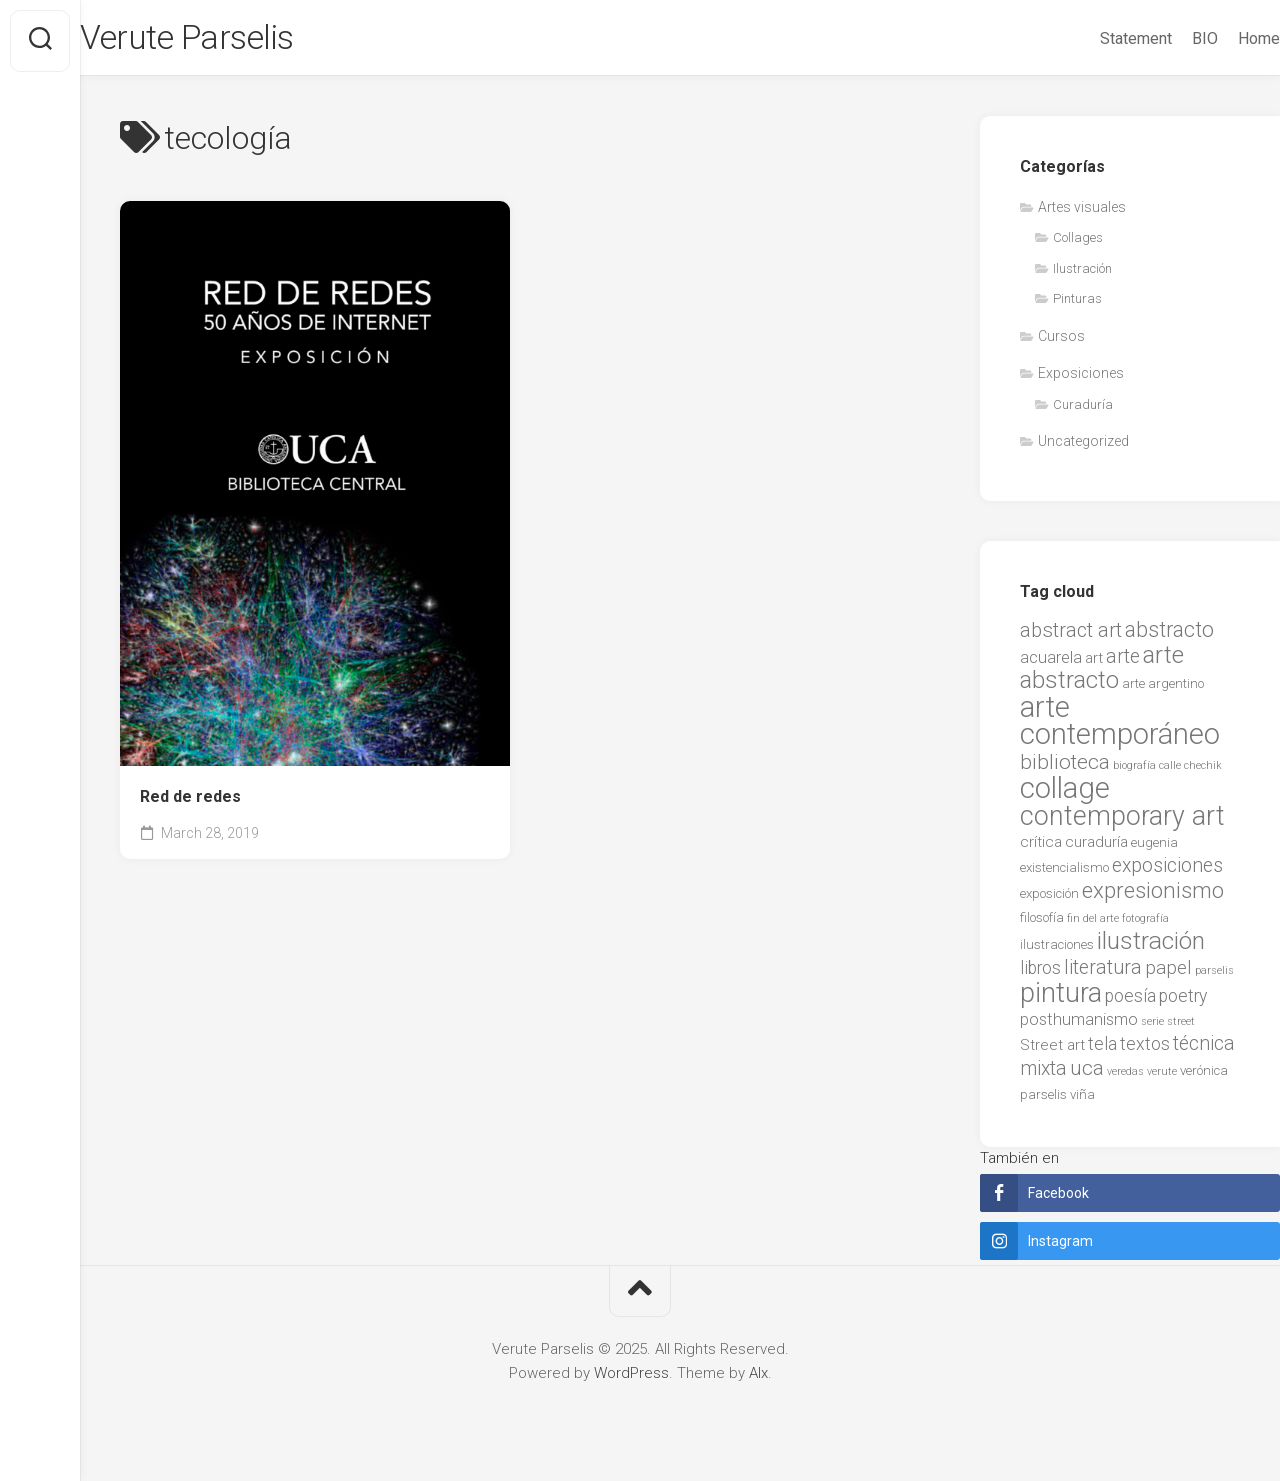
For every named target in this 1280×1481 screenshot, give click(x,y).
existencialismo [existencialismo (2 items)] (1064, 873)
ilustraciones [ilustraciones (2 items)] (1057, 950)
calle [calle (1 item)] (1170, 771)
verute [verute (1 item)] (1162, 1077)
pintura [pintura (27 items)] (1061, 999)
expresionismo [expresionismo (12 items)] (1153, 896)
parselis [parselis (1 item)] (1214, 976)
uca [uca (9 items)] (1087, 1074)
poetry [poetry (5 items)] (1183, 1002)
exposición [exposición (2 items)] (1049, 899)
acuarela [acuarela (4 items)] (1051, 663)
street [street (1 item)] (1181, 1027)
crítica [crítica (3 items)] (1041, 848)
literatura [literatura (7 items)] (1103, 973)
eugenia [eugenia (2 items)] (1154, 848)
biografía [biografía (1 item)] (1134, 771)
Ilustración (1082, 274)
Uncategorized (1083, 447)
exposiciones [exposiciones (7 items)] (1167, 871)
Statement (1096, 38)
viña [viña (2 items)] (1082, 1100)
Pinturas (1077, 304)
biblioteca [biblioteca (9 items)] (1065, 768)
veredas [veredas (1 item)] (1125, 1077)
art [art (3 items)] (1094, 664)
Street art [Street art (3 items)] (1052, 1051)
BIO (1165, 38)
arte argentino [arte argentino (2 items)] (1163, 689)
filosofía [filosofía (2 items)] (1042, 923)
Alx (758, 1379)
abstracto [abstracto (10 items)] (1169, 635)
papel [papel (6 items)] (1168, 974)
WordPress (631, 1379)
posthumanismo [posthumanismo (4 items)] (1079, 1025)
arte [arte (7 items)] (1123, 662)
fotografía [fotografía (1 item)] (1145, 924)
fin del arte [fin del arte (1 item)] (1093, 924)
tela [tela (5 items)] (1102, 1050)
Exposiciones (1081, 379)
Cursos (1061, 342)
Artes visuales (1082, 213)
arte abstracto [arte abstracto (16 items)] (1102, 674)
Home (1219, 38)
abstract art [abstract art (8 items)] (1071, 636)
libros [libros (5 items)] (1040, 974)
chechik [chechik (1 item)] (1203, 771)
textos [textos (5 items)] (1145, 1050)
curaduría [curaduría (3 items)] (1096, 848)
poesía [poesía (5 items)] (1130, 1002)
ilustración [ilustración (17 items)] (1151, 946)
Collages (1078, 243)
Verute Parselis (235, 41)
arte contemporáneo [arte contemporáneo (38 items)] (1120, 727)
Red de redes (190, 802)
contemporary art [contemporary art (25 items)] (1122, 822)
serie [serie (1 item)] (1152, 1027)
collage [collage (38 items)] (1065, 794)
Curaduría (1083, 410)
